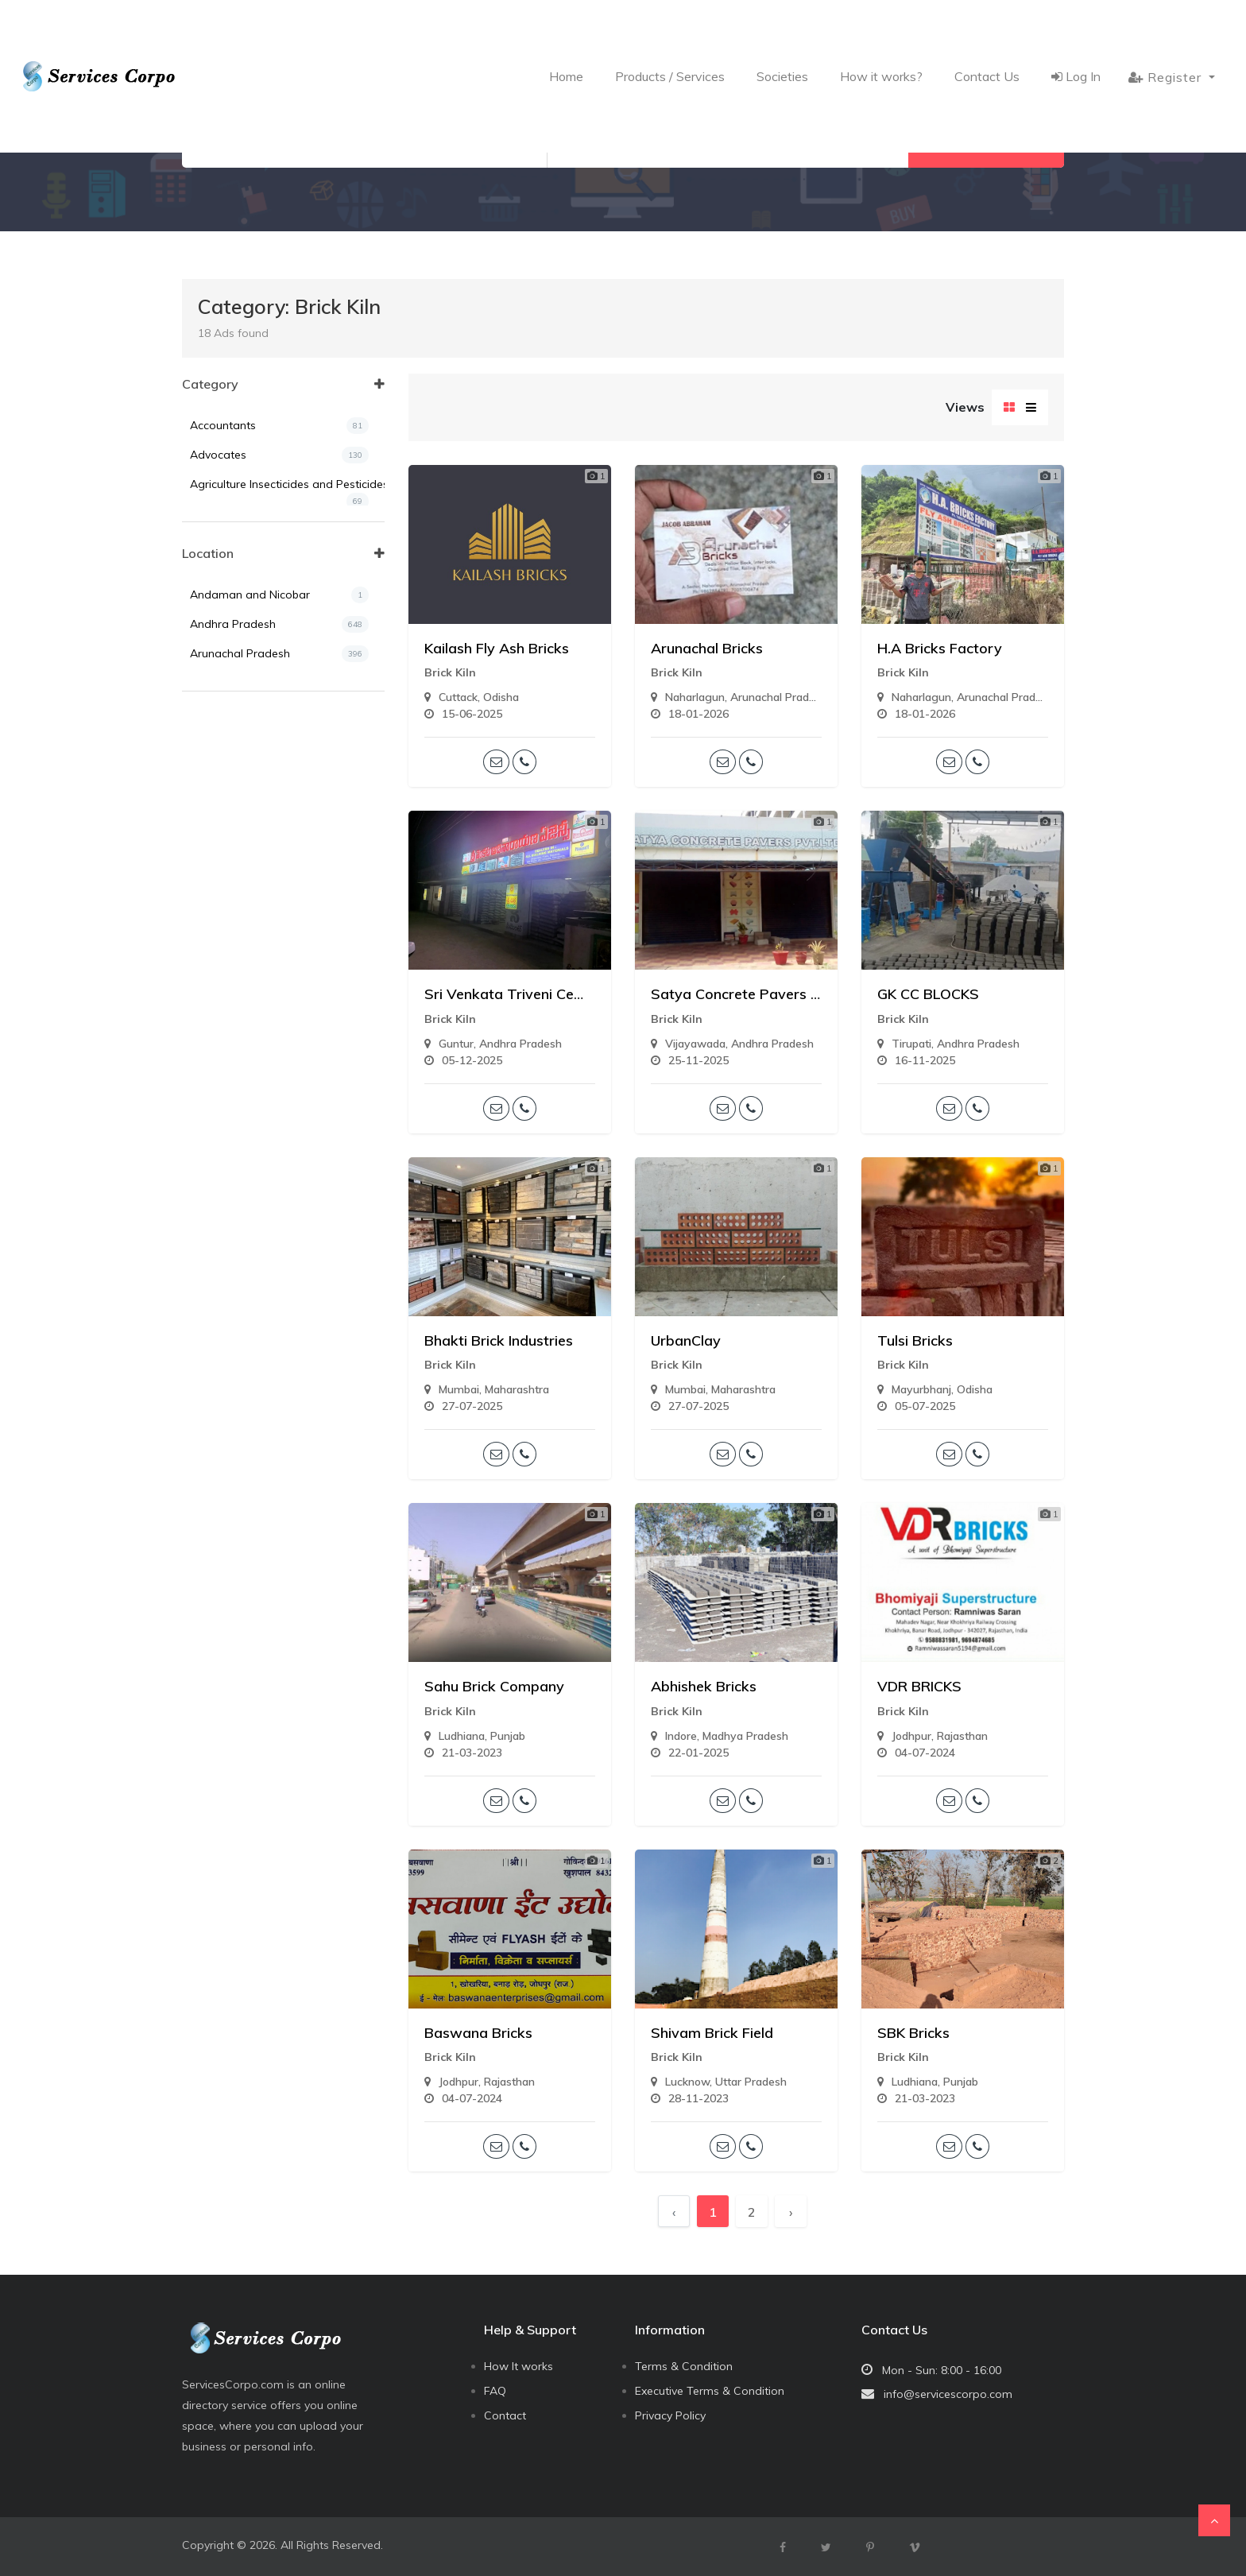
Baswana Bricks (478, 2033)
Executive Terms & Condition (709, 2391)
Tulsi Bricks (915, 1340)
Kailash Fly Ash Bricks (496, 648)
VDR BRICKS (919, 1686)
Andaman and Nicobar (279, 684)
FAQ (495, 2391)
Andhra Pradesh (279, 713)
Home (566, 29)
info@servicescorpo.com (948, 2394)
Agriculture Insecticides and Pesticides (287, 488)
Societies (782, 29)
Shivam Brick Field (712, 2033)
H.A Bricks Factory (939, 648)
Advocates (279, 455)
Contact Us (987, 29)
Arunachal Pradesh (279, 742)
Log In (1076, 29)
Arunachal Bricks (707, 648)
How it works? (881, 29)
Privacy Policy (670, 2415)
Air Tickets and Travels (279, 583)
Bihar (279, 801)
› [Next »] (790, 2212)
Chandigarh (279, 831)
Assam (279, 772)
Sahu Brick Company (494, 1686)
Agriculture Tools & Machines (279, 524)
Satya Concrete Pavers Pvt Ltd (755, 994)
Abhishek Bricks (703, 1686)
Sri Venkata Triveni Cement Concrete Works (572, 994)
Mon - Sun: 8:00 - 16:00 (941, 2370)
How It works (518, 2366)
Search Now (986, 144)
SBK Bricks (913, 2033)
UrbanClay (686, 1340)
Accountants (279, 425)
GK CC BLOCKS (928, 994)
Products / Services (670, 29)
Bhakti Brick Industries (498, 1340)
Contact (505, 2415)
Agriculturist (279, 553)
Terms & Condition (684, 2366)
